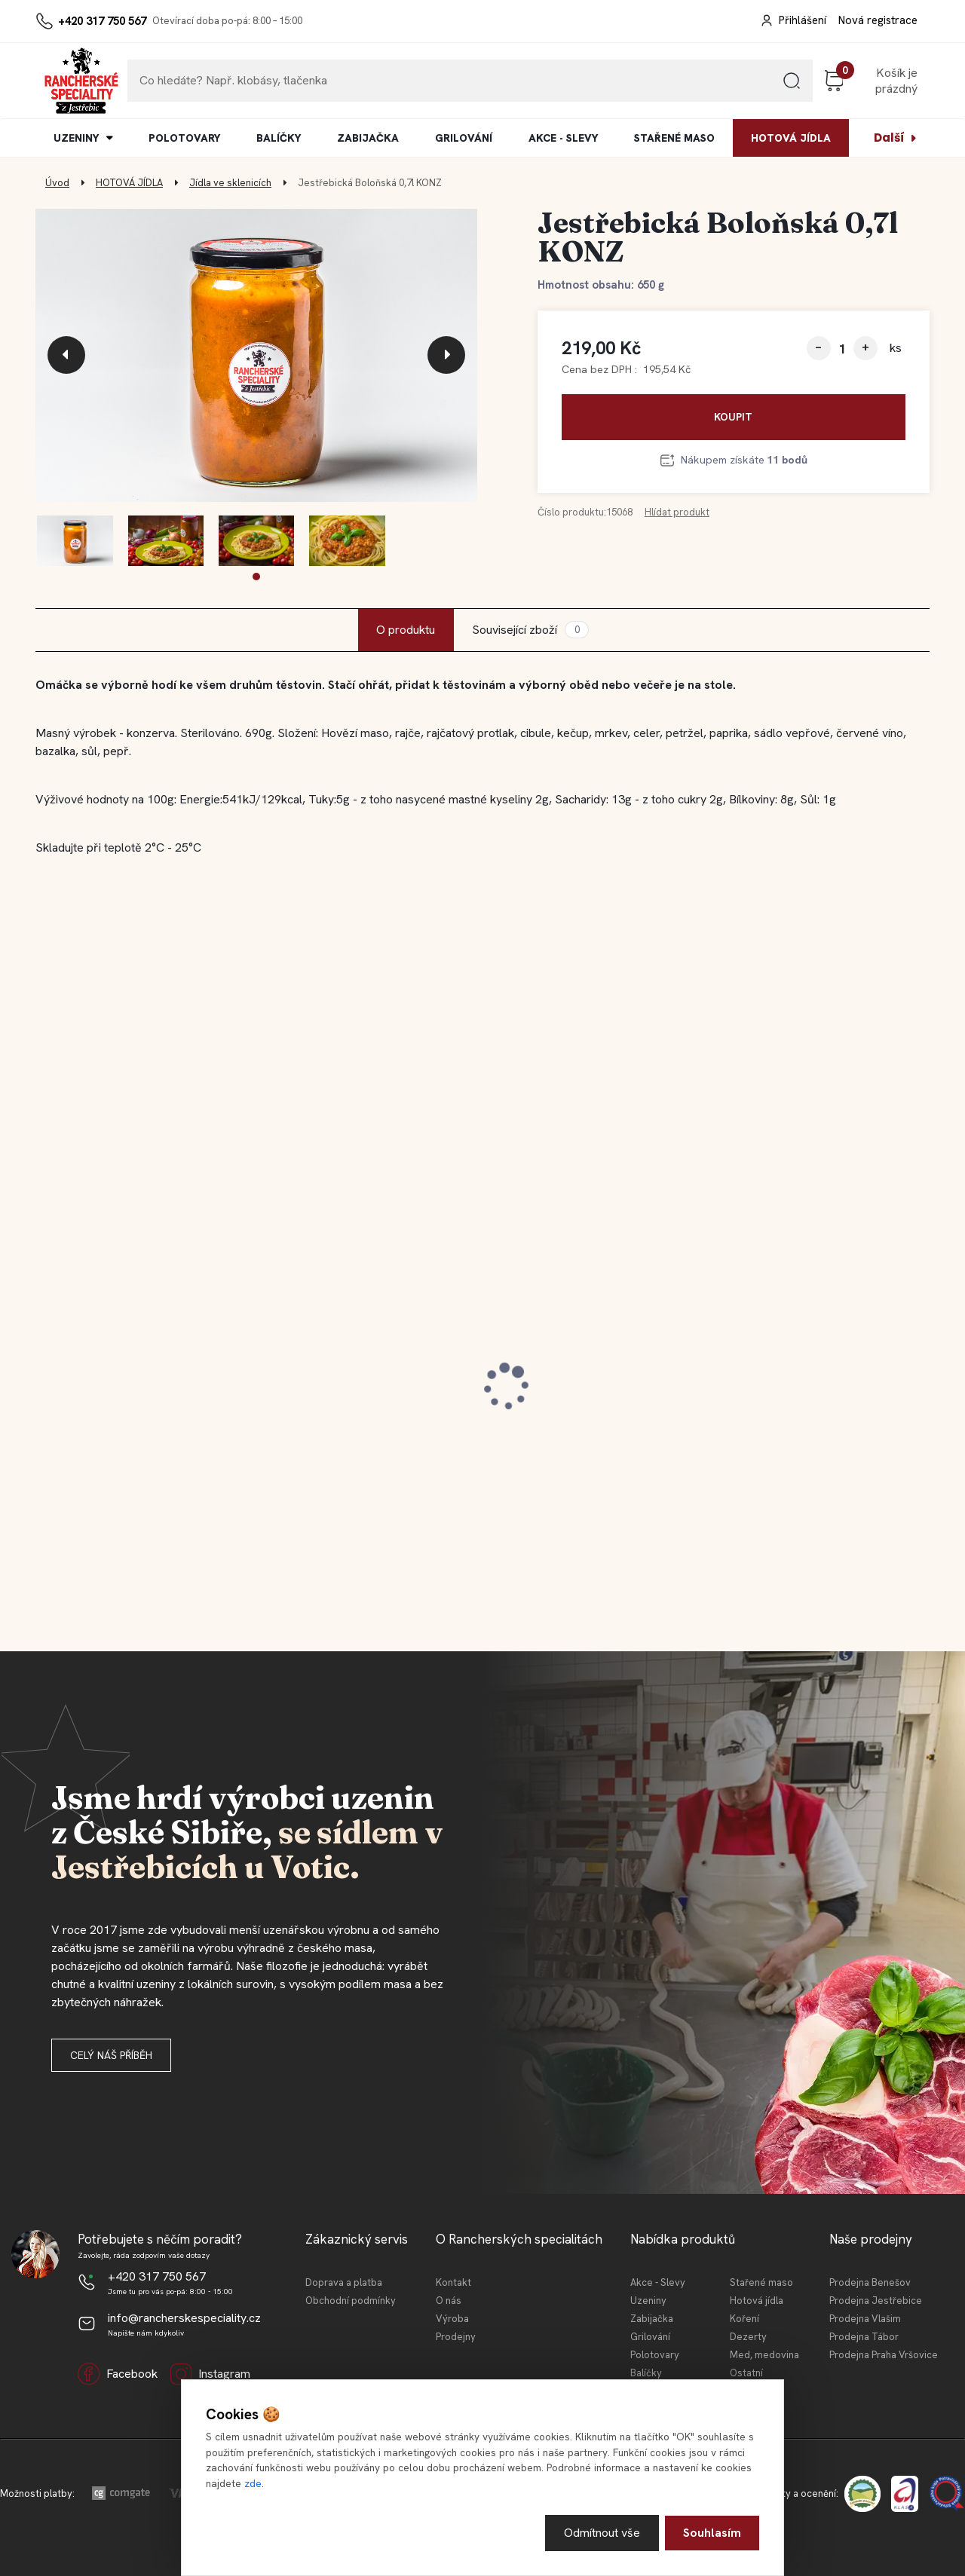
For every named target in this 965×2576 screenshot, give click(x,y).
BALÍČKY (278, 138)
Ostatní (746, 2372)
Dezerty (748, 2336)
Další (889, 137)
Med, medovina (764, 2354)
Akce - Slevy (657, 2282)
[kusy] (842, 348)
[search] (792, 86)
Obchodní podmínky (350, 2300)
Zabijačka (651, 2318)
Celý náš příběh (111, 2055)
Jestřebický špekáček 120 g (130, 1377)
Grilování (650, 2336)
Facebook (118, 2374)
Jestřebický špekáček (565, 1377)
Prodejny (456, 2336)
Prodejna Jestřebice (875, 2300)
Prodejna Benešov (870, 2282)
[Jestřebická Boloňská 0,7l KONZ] (256, 356)
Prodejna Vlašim (865, 2318)
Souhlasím (712, 2533)
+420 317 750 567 (102, 21)
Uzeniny (648, 2300)
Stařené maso (761, 2282)
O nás (448, 2300)
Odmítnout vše (602, 2533)
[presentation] (66, 355)
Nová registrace (878, 20)
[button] (256, 576)
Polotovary (654, 2354)
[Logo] (81, 80)
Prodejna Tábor (864, 2336)
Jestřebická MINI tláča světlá (813, 1377)
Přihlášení (802, 20)
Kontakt (453, 2282)
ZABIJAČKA (368, 138)
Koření (744, 2318)
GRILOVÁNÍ (463, 138)
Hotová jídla (756, 2300)
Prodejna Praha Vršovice (883, 2354)
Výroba (452, 2318)
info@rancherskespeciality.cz (184, 2318)
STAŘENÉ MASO (674, 138)
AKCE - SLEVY (563, 138)
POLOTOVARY (184, 138)
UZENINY (76, 138)
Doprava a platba (343, 2282)
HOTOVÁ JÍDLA (791, 138)
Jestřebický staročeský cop (356, 1377)
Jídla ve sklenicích (230, 182)
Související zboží (530, 629)
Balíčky (646, 2372)
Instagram (210, 2374)
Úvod (57, 182)
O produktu (405, 630)
